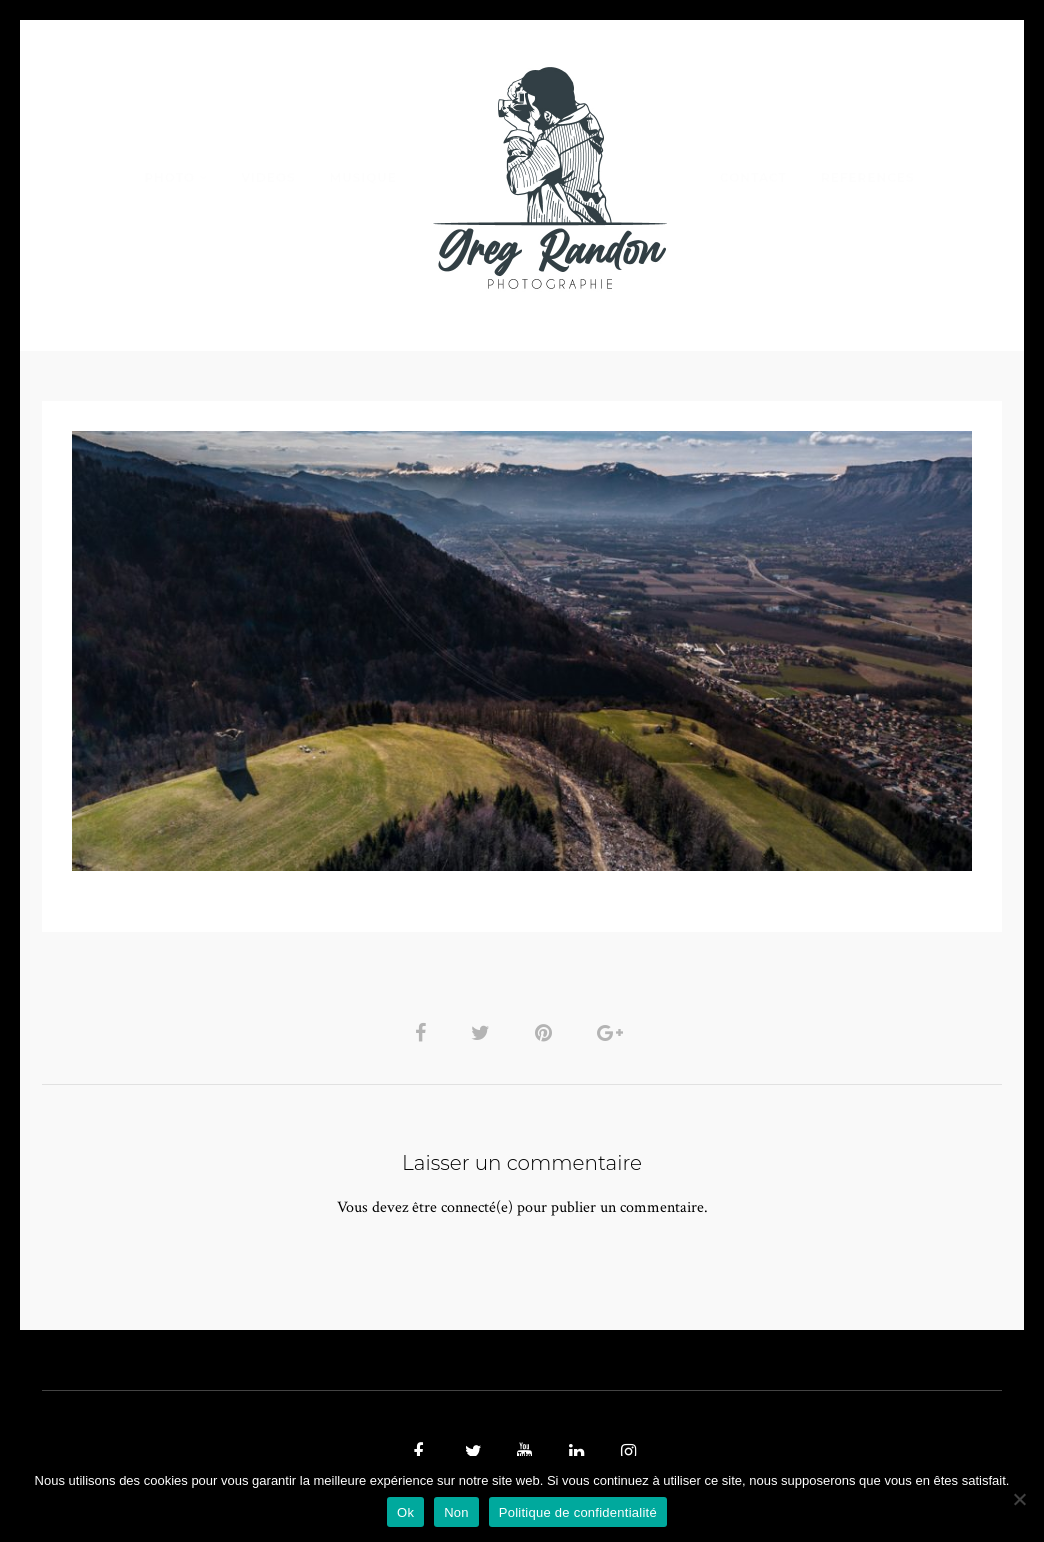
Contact (753, 177)
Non (456, 1512)
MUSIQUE (363, 177)
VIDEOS (268, 177)
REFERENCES (868, 177)
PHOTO (169, 177)
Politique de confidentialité (578, 1512)
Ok (405, 1512)
